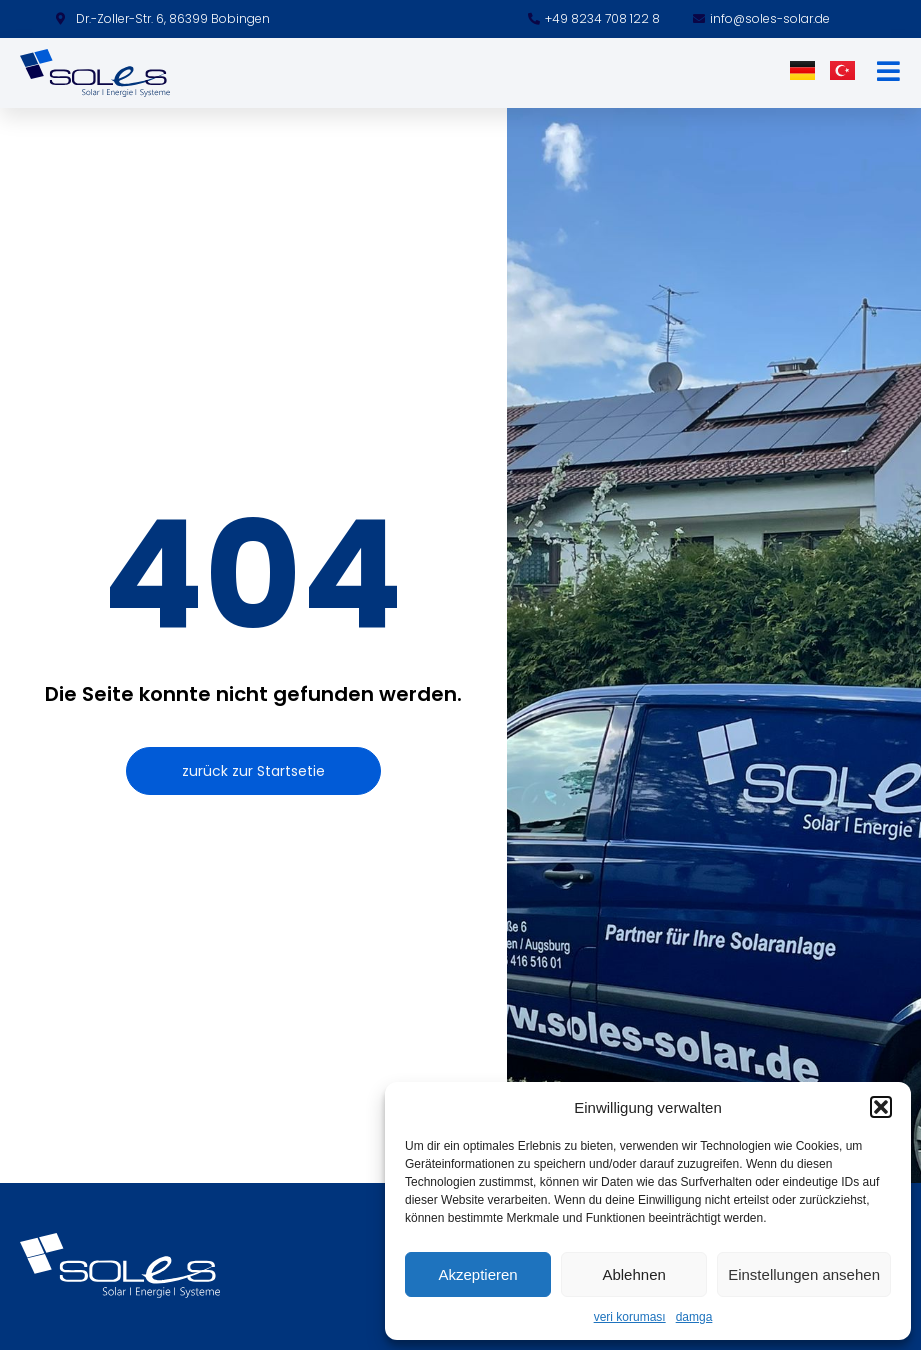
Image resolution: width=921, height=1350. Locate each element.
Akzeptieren (477, 1274)
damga (694, 1317)
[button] (881, 1107)
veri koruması (630, 1317)
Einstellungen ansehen (804, 1274)
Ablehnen (633, 1274)
